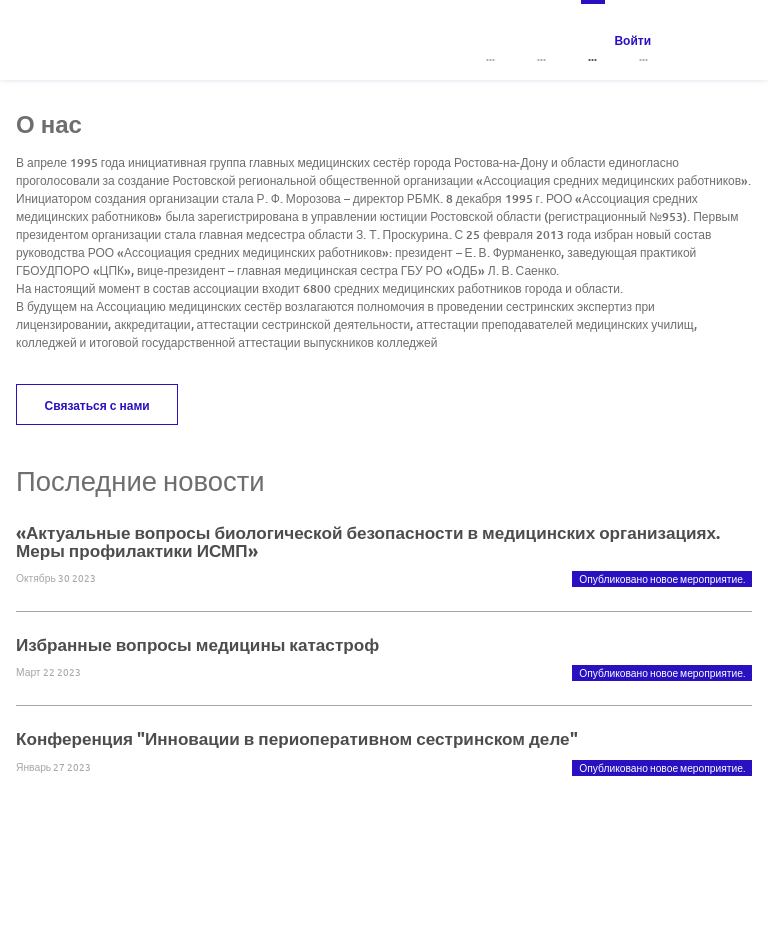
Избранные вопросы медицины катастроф (197, 644)
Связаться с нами (97, 405)
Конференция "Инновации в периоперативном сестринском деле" (297, 738)
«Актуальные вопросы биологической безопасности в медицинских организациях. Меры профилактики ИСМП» (368, 541)
